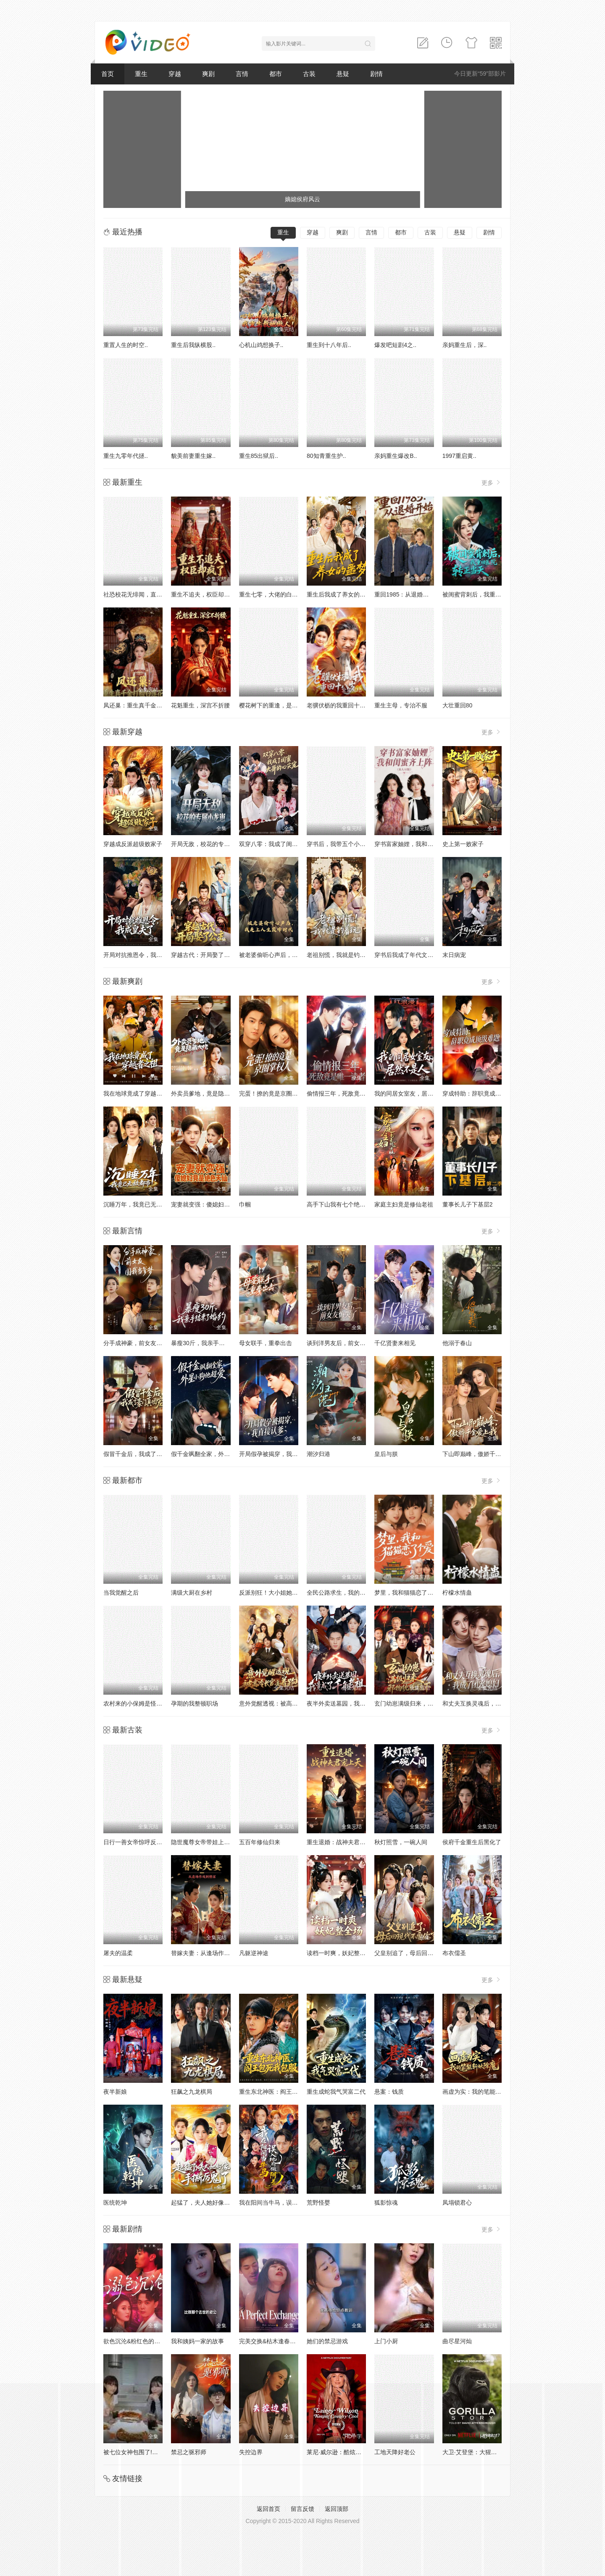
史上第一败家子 (463, 844)
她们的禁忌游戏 (327, 2341)
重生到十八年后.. (329, 345)
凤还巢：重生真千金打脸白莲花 (144, 705)
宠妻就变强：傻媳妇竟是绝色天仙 (215, 1204)
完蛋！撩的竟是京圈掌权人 (274, 1093)
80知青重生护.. (326, 455)
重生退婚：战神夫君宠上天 (342, 1842)
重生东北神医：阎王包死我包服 (280, 2091)
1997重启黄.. (459, 455)
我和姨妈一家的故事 (197, 2341)
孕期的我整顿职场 (194, 1703)
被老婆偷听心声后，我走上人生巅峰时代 (292, 955)
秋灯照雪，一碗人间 (400, 1842)
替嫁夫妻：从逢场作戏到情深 (209, 1953)
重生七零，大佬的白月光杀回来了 (283, 594)
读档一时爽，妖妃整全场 (339, 1953)
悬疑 (343, 73)
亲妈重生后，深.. (464, 345)
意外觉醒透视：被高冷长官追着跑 (283, 1703)
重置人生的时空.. (125, 345)
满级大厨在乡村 (191, 1592)
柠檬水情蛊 (457, 1592)
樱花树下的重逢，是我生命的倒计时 (286, 705)
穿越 (174, 73)
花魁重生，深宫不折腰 (200, 705)
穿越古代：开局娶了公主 (203, 955)
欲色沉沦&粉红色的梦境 (134, 2341)
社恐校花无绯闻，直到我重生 (141, 594)
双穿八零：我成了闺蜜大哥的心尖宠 (286, 844)
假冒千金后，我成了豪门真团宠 (144, 1454)
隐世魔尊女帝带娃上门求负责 (209, 1842)
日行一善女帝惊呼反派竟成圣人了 (147, 1842)
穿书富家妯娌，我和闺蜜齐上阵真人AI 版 (427, 844)
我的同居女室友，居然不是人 (412, 1093)
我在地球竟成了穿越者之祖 (138, 1093)
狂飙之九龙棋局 (191, 2091)
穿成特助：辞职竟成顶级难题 (480, 1093)
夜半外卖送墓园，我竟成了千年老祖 (354, 1703)
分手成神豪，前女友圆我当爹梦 (144, 1343)
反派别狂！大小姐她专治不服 (277, 1592)
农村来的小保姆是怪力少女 (138, 1703)
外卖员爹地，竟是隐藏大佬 (206, 1093)
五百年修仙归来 (259, 1842)
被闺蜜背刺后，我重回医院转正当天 (489, 594)
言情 (242, 73)
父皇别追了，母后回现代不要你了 (418, 1953)
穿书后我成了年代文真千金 (409, 955)
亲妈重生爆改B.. (395, 455)
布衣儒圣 (454, 1953)
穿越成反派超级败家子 (132, 844)
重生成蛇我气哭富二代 (336, 2091)
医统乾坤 (115, 2202)
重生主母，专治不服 (400, 705)
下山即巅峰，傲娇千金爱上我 (480, 1454)
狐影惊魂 (386, 2202)
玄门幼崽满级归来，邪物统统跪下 (418, 1703)
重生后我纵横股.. (193, 345)
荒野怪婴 (318, 2202)
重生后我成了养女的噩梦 (339, 594)
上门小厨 (386, 2341)
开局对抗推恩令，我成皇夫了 (141, 955)
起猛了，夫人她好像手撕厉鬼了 (212, 2202)
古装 (309, 73)
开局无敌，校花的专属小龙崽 (209, 844)
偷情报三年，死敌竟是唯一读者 (348, 1093)
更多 (491, 482)
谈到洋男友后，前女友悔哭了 (345, 1343)
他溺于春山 (457, 1343)
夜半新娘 (115, 2091)
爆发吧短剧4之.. (395, 345)
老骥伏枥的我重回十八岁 (339, 705)
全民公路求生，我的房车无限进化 (351, 1592)
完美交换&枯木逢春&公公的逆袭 (281, 2341)
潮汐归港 (318, 1454)
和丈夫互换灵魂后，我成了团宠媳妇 (489, 1703)
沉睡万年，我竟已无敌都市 (138, 1204)
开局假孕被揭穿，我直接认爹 (277, 1454)
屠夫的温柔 (118, 1953)
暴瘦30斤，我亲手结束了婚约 (209, 1343)
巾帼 (245, 1204)
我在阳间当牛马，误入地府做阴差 (283, 2202)
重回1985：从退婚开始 (404, 594)
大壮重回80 (457, 705)
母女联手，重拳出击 (265, 1343)
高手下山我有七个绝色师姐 (342, 1204)
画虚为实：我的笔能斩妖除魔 (480, 2091)
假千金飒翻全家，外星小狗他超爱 (215, 1454)
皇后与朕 (386, 1454)
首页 (107, 73)
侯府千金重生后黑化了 (471, 1842)
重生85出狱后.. (258, 455)
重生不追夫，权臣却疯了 (203, 594)
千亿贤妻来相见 (395, 1343)
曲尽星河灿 (457, 2341)
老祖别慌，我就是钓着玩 (339, 955)
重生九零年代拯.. (125, 455)
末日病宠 (454, 955)
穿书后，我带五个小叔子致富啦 (348, 844)
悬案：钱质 (389, 2091)
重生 (141, 73)
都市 (275, 73)
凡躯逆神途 (253, 1953)
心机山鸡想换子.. (261, 345)
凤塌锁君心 (457, 2202)
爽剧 (208, 73)
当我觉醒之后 (121, 1592)
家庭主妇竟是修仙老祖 (403, 1204)
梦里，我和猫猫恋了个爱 (406, 1592)
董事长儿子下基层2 (467, 1204)
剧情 (376, 73)
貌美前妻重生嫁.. (193, 455)
